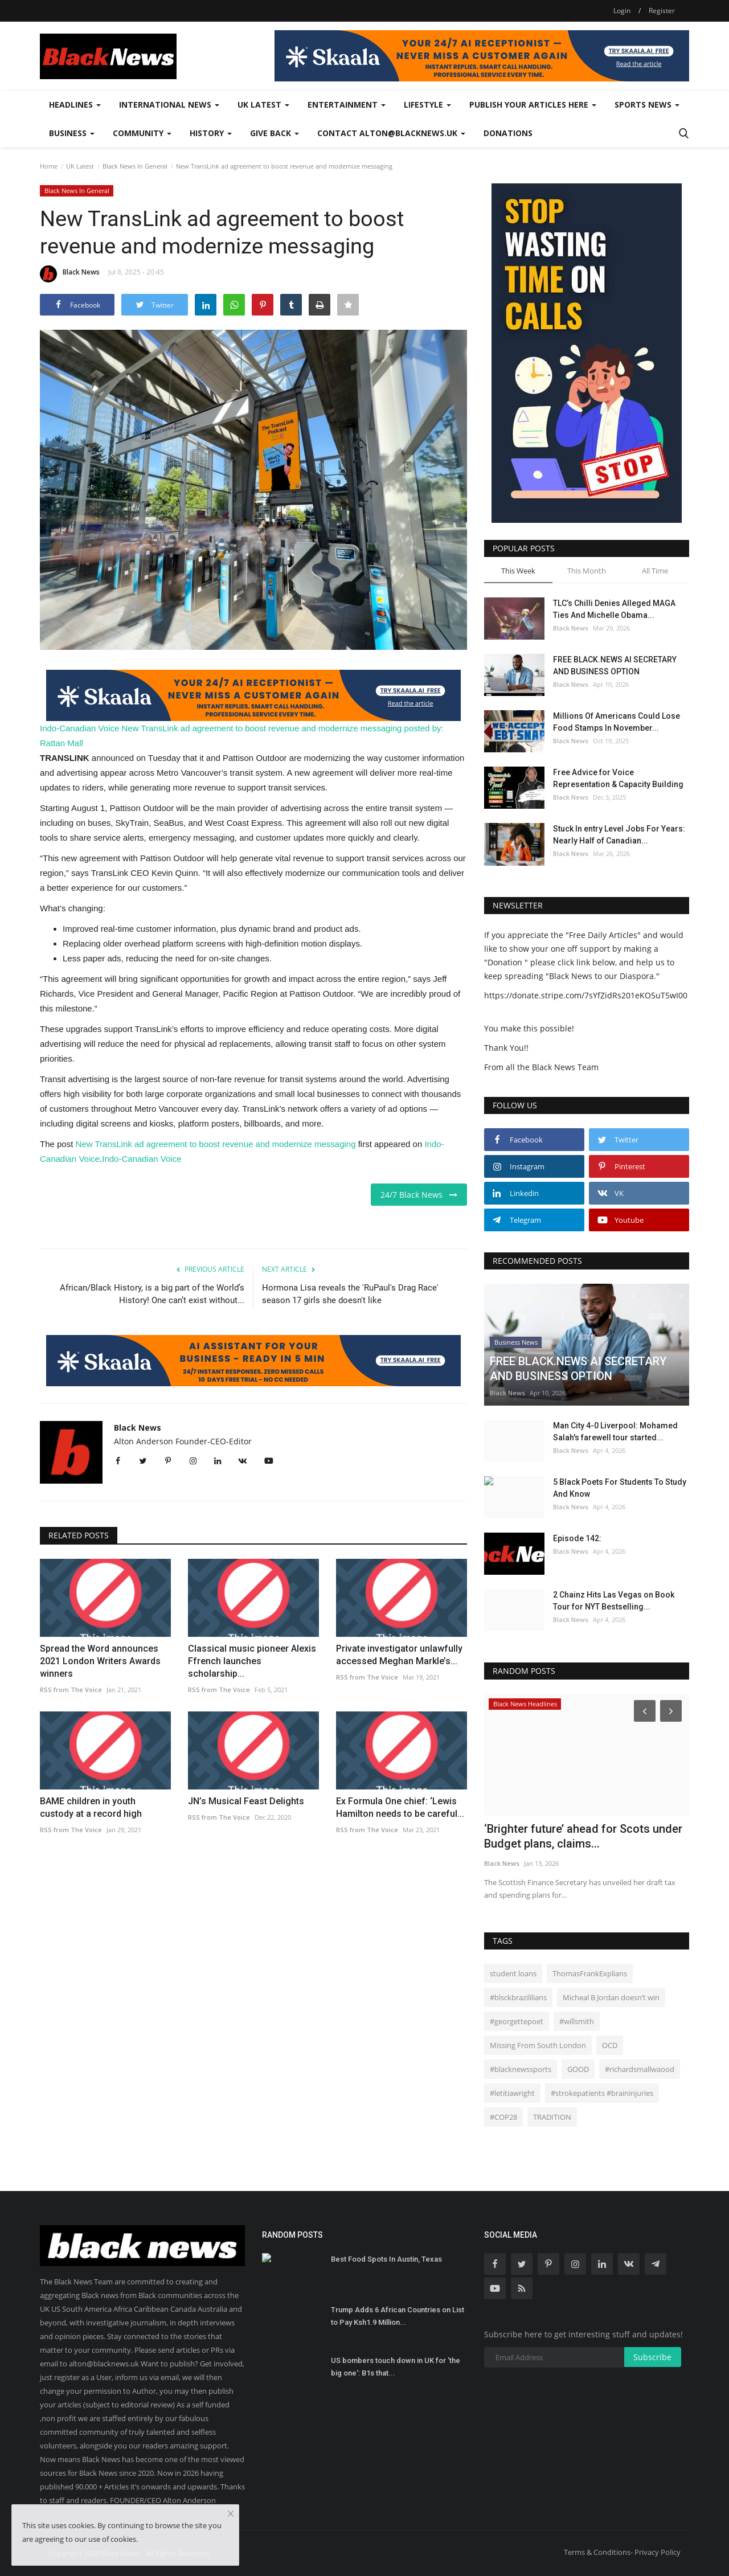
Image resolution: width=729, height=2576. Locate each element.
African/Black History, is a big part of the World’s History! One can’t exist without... (152, 1294)
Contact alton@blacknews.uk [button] (391, 133)
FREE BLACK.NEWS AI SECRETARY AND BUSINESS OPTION (615, 665)
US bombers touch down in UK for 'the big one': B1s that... (395, 2366)
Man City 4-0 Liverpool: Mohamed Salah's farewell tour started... (615, 1431)
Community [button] (142, 133)
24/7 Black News (418, 1194)
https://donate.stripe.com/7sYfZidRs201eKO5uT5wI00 (585, 995)
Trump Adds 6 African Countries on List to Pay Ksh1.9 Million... (397, 2316)
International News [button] (169, 104)
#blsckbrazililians (518, 1997)
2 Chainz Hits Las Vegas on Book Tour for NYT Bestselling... (613, 1600)
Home (49, 166)
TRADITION (552, 2117)
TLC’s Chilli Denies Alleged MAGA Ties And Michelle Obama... (614, 609)
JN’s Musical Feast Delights (246, 1801)
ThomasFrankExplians (589, 1973)
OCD (609, 2045)
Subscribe (652, 2357)
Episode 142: (577, 1538)
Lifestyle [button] (427, 104)
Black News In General (135, 166)
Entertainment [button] (347, 104)
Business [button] (72, 133)
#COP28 (503, 2117)
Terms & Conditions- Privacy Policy (622, 2552)
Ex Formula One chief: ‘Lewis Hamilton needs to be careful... (400, 1807)
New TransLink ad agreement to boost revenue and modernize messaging (261, 728)
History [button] (211, 133)
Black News (70, 273)
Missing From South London (538, 2045)
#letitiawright (512, 2093)
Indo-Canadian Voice (79, 728)
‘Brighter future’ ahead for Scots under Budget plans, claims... (583, 1836)
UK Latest (80, 166)
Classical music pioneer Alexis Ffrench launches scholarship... (252, 1661)
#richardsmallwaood (639, 2069)
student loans (513, 1973)
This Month (586, 571)
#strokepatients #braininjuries (602, 2093)
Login (621, 10)
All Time (655, 571)
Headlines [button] (75, 104)
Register (662, 10)
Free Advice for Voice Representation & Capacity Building (618, 778)
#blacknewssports (520, 2069)
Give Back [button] (274, 133)
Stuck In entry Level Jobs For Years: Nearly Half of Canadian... (619, 834)
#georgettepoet (516, 2021)
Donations (508, 133)
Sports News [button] (647, 104)
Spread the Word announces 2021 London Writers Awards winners (100, 1661)
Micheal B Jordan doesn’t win (611, 1997)
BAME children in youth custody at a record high (91, 1807)
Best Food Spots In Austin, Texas (386, 2259)
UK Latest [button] (263, 104)
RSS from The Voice (71, 1689)
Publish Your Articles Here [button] (532, 104)
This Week (518, 571)
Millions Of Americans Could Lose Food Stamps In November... (616, 721)
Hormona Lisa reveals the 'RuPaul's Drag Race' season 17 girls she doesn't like (350, 1294)
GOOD (578, 2069)
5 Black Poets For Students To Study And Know (619, 1487)
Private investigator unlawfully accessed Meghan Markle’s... (399, 1654)
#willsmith (576, 2021)
